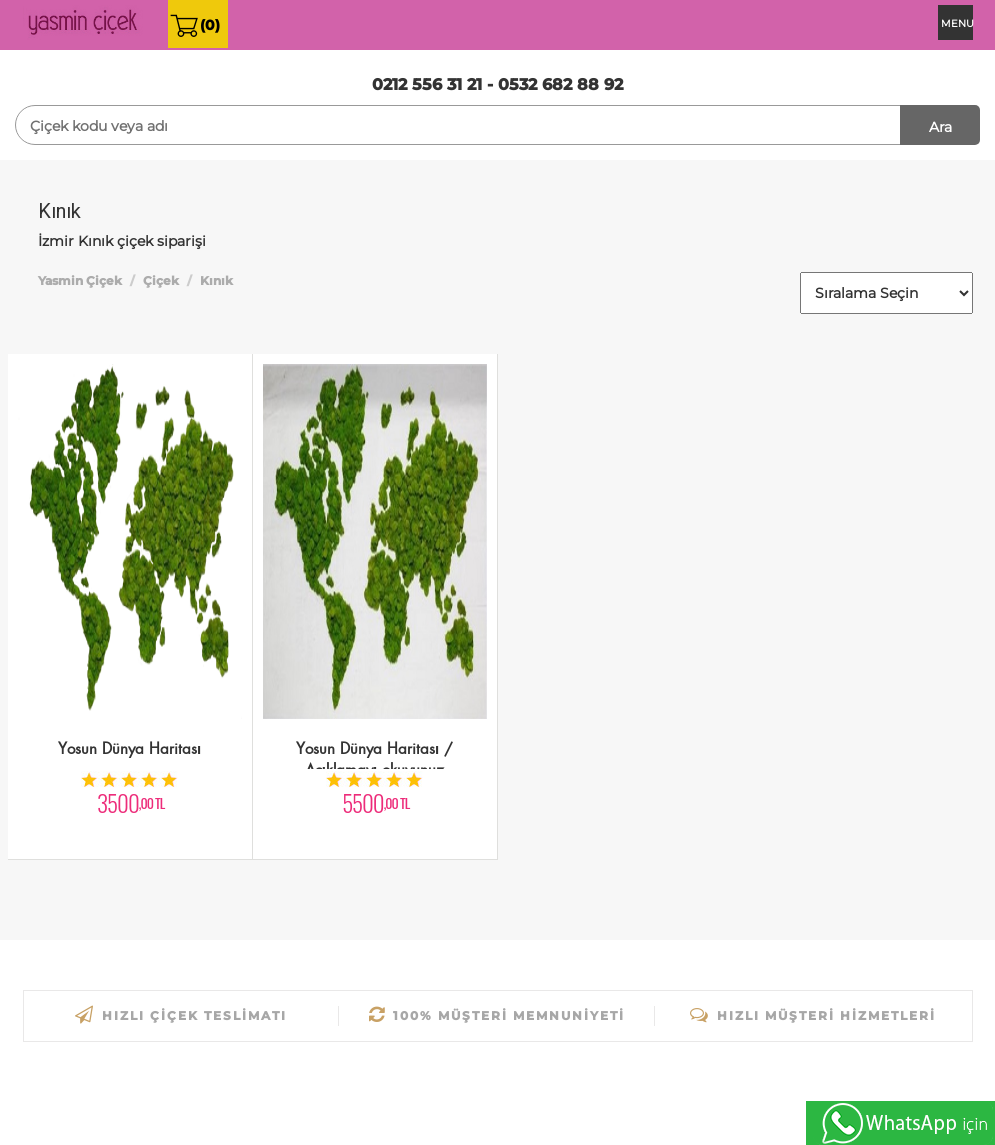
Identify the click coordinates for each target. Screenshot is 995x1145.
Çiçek (161, 280)
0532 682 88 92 (560, 84)
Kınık (216, 280)
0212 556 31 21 (427, 84)
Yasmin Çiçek (80, 280)
